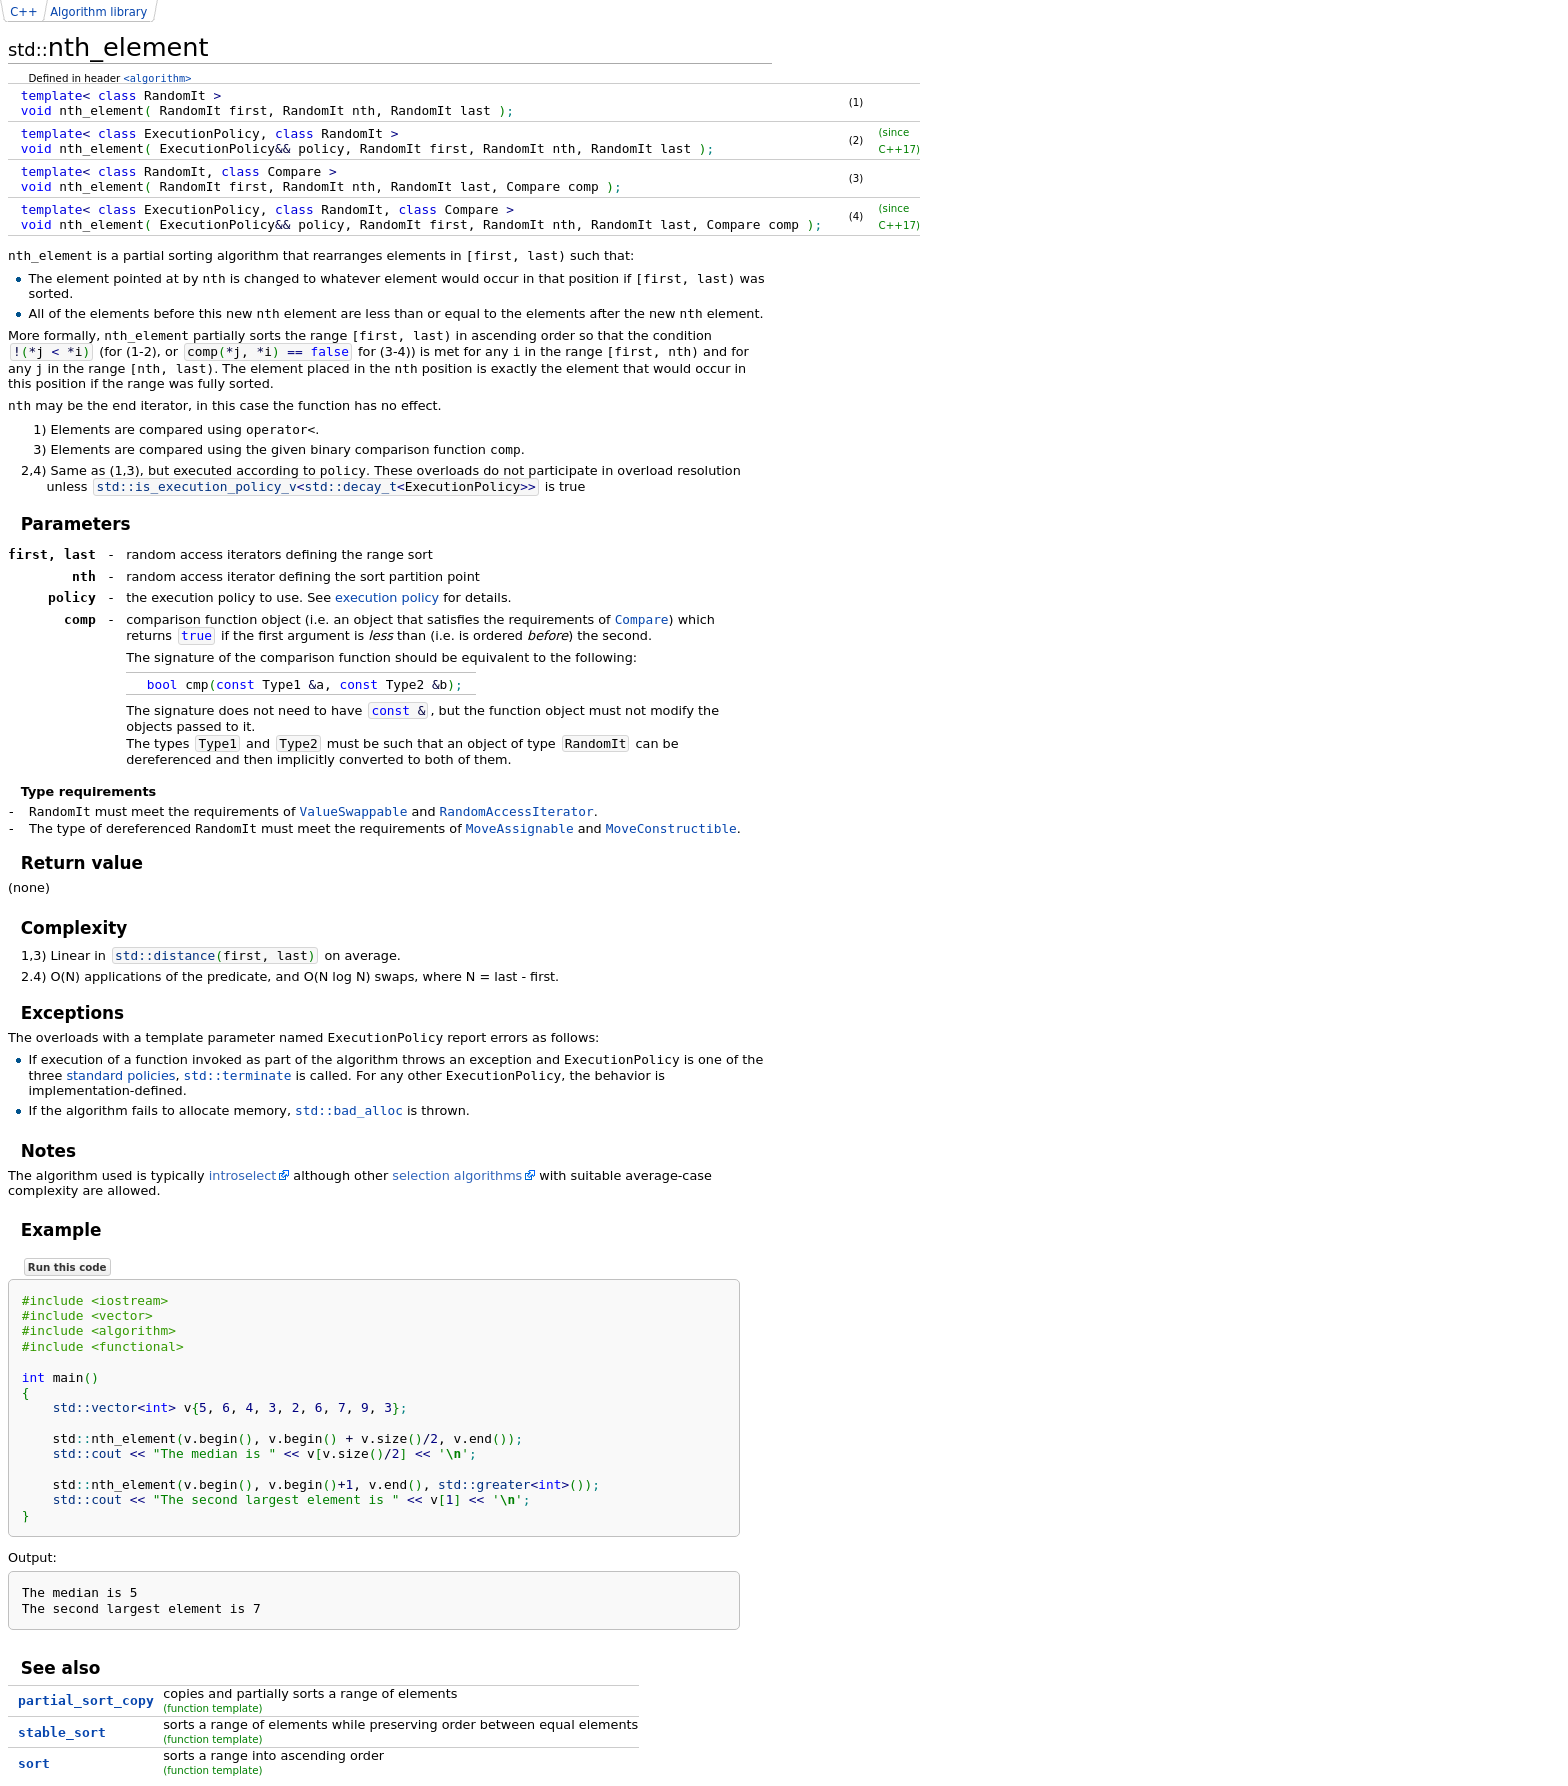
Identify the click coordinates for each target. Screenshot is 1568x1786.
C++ (23, 12)
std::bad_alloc (349, 1110)
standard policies (120, 1075)
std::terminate (238, 1075)
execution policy (387, 597)
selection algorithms (457, 1175)
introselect (243, 1175)
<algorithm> (158, 78)
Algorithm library (98, 12)
